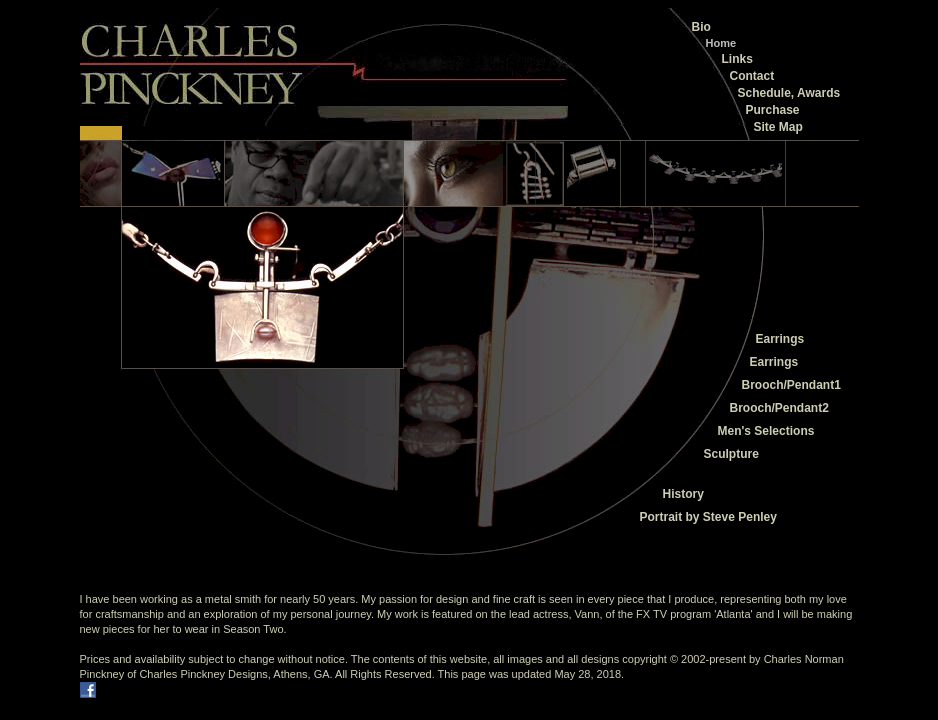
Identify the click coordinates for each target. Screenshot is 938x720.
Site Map (778, 127)
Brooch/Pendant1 (791, 385)
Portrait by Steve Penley (708, 517)
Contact (752, 76)
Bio (701, 27)
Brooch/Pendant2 (779, 408)
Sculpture (731, 454)
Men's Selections (766, 431)
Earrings (780, 339)
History (683, 494)
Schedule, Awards (789, 93)
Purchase (773, 110)
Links (737, 59)
